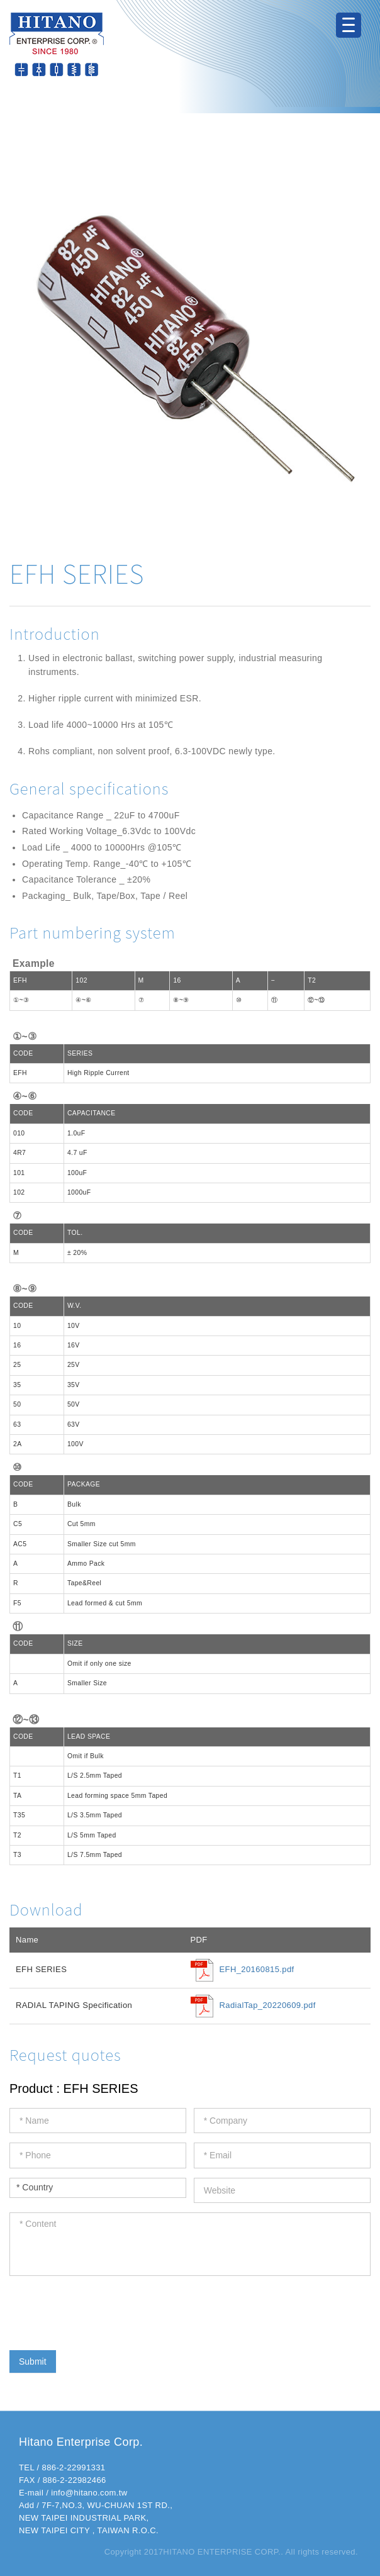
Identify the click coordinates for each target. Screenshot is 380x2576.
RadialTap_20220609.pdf (268, 2005)
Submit (33, 2361)
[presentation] (105, 2309)
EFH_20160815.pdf (257, 1969)
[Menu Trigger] (348, 25)
